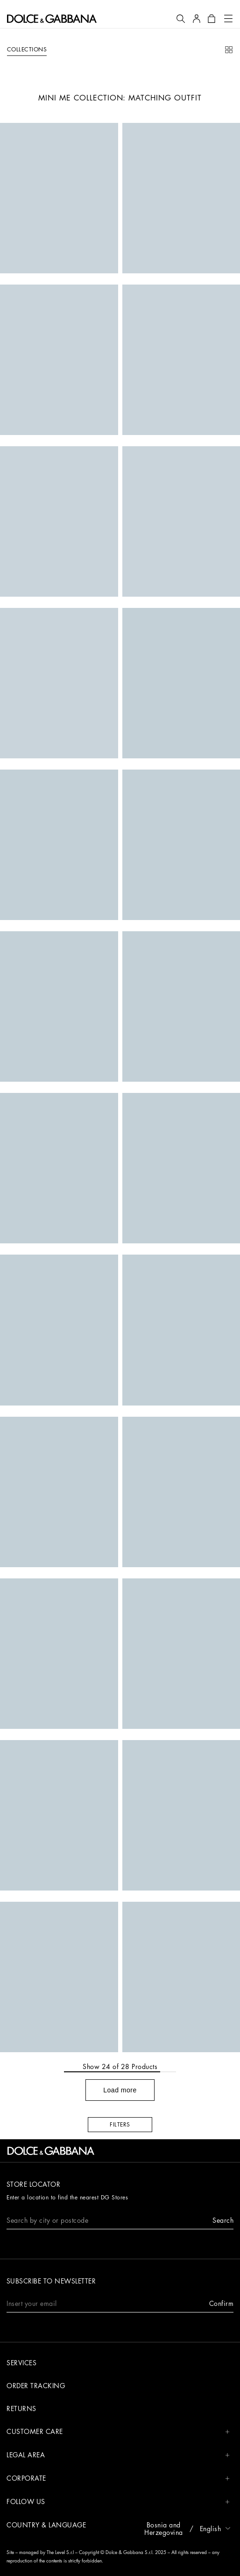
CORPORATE (118, 2478)
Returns (21, 2408)
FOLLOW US (118, 2501)
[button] (181, 18)
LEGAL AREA (118, 2455)
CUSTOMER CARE (118, 2431)
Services (21, 2363)
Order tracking (36, 2386)
